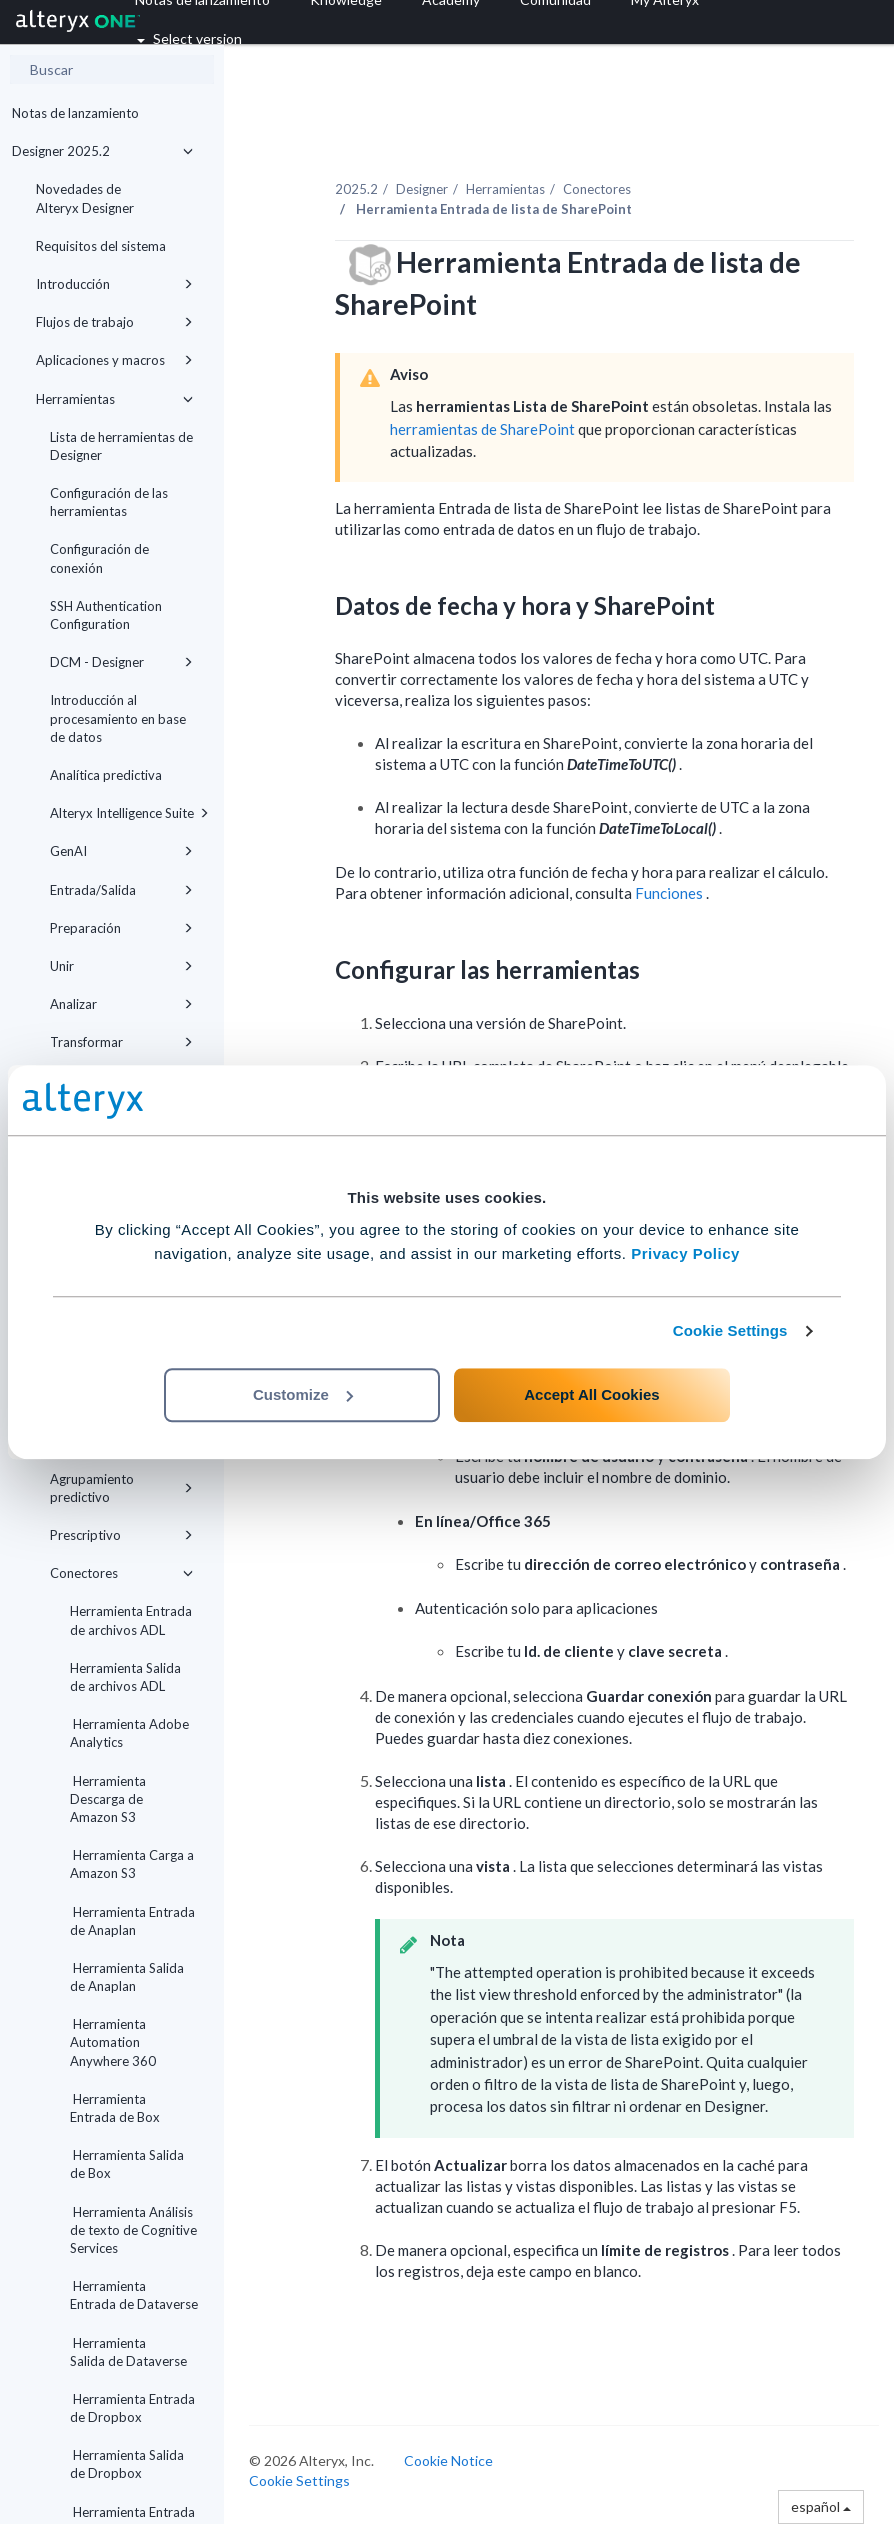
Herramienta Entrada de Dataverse (134, 2295)
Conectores (121, 1573)
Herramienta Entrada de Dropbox (132, 2408)
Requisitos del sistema (101, 246)
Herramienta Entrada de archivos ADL (131, 1620)
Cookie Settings (730, 1330)
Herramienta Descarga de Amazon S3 (108, 1799)
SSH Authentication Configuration (106, 615)
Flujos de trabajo (114, 322)
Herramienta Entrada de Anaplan (132, 1921)
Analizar (121, 1004)
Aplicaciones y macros (114, 360)
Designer (422, 189)
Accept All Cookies (591, 1394)
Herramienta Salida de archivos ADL (125, 1677)
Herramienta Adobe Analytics (129, 1733)
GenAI (121, 851)
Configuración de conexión (99, 558)
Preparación (121, 928)
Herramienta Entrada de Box (115, 2108)
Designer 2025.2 (102, 151)
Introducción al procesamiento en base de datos (118, 718)
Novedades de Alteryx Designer (85, 198)
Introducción (114, 284)
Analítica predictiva (106, 775)
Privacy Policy (685, 1253)
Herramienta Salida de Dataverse (128, 2352)
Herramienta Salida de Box (127, 2164)
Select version (189, 38)
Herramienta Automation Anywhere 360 (113, 2042)
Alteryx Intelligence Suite (129, 813)
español (821, 2506)
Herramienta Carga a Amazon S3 (132, 1864)
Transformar (121, 1042)
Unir (121, 966)
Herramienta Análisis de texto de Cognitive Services (133, 2230)
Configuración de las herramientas (109, 502)
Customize (303, 1394)
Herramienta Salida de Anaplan (127, 1977)
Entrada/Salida (121, 890)
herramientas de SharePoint (484, 429)
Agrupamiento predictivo (121, 1488)
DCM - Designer (121, 662)
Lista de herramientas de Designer (121, 446)
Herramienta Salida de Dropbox (127, 2464)
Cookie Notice (448, 2460)
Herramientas (114, 399)
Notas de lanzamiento (75, 113)
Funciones (670, 893)
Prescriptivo (121, 1535)
